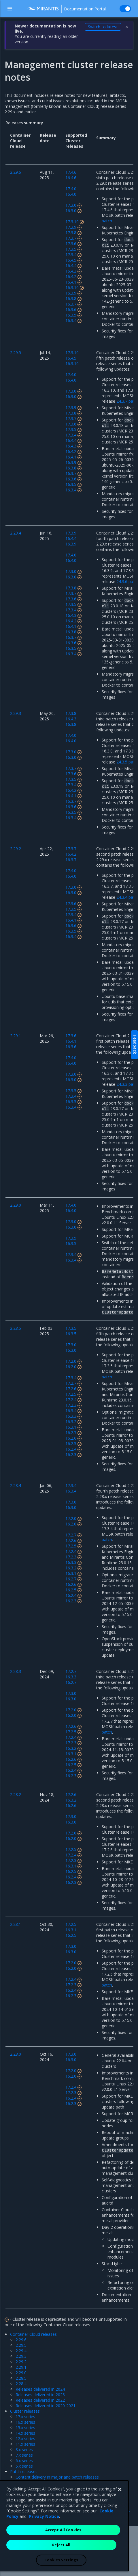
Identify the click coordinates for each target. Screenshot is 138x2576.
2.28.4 (21, 2383)
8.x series (24, 2449)
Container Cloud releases (33, 2334)
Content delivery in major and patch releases (57, 2477)
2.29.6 (21, 2339)
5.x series (24, 2466)
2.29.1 (21, 2367)
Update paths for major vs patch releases (54, 2482)
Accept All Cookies (63, 2554)
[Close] (119, 2514)
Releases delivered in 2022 (40, 2400)
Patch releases (23, 2471)
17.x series (25, 2416)
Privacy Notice (44, 2541)
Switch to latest (103, 26)
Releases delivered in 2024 (40, 2389)
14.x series (25, 2433)
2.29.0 (21, 2372)
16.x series (25, 2422)
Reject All (61, 2569)
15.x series (25, 2427)
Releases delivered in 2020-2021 (45, 2405)
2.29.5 (21, 2345)
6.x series (24, 2460)
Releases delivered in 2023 (40, 2394)
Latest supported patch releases (46, 2493)
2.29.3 (21, 2356)
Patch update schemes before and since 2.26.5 (59, 2488)
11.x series (25, 2444)
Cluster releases (25, 2411)
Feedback (135, 1044)
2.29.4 (21, 2350)
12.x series (25, 2438)
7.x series (24, 2455)
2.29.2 (21, 2361)
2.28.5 (21, 2378)
